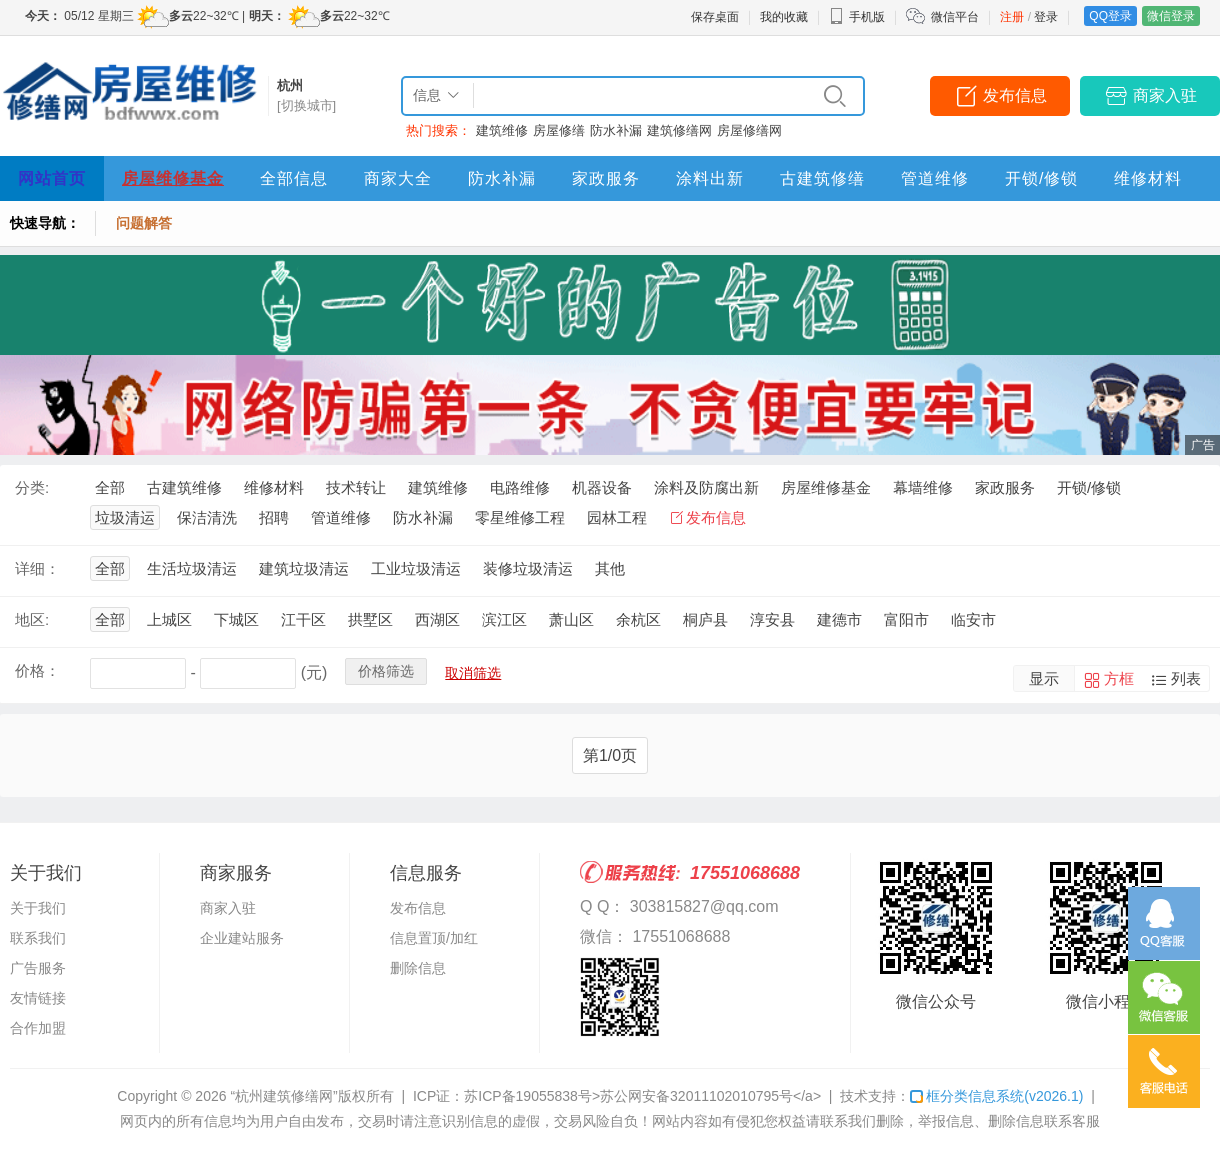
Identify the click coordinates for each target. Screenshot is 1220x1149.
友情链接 (38, 998)
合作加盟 (38, 1028)
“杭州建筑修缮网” (283, 1096)
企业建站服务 (242, 938)
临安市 (973, 619)
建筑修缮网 (679, 130)
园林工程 (617, 517)
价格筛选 (386, 671)
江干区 (303, 619)
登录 (1046, 17)
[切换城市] (306, 105)
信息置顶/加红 (434, 938)
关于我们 (38, 908)
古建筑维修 (184, 487)
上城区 (169, 619)
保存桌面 (715, 17)
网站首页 (52, 178)
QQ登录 (1110, 16)
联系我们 (38, 938)
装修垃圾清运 (528, 568)
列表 (1186, 678)
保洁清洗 (207, 517)
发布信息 (1015, 95)
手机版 (857, 17)
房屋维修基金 (173, 178)
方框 (1119, 678)
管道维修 (935, 178)
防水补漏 (616, 130)
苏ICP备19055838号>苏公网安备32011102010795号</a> (642, 1096)
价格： (37, 670)
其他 (610, 568)
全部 (110, 487)
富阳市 (906, 619)
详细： (37, 568)
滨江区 (504, 619)
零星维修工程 (520, 517)
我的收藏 (784, 17)
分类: (32, 487)
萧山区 (571, 619)
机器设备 (602, 487)
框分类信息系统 (996, 1096)
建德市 (839, 619)
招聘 (274, 517)
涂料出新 (710, 178)
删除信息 (418, 968)
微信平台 (955, 17)
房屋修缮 (559, 130)
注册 (1012, 17)
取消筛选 (473, 673)
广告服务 (38, 968)
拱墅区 (370, 619)
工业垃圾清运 (416, 568)
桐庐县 (705, 619)
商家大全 (398, 178)
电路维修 (520, 487)
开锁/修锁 (1041, 178)
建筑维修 (502, 130)
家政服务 (606, 178)
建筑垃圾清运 (304, 568)
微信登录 (1171, 16)
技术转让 (356, 487)
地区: (32, 619)
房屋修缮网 (749, 130)
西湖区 (437, 619)
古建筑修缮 (822, 178)
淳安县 (772, 619)
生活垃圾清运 (192, 568)
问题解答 (144, 223)
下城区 (236, 619)
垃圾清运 (125, 517)
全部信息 (294, 178)
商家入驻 (1165, 95)
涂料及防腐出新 (706, 487)
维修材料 (1148, 178)
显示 (1044, 678)
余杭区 (638, 619)
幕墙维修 (923, 487)
